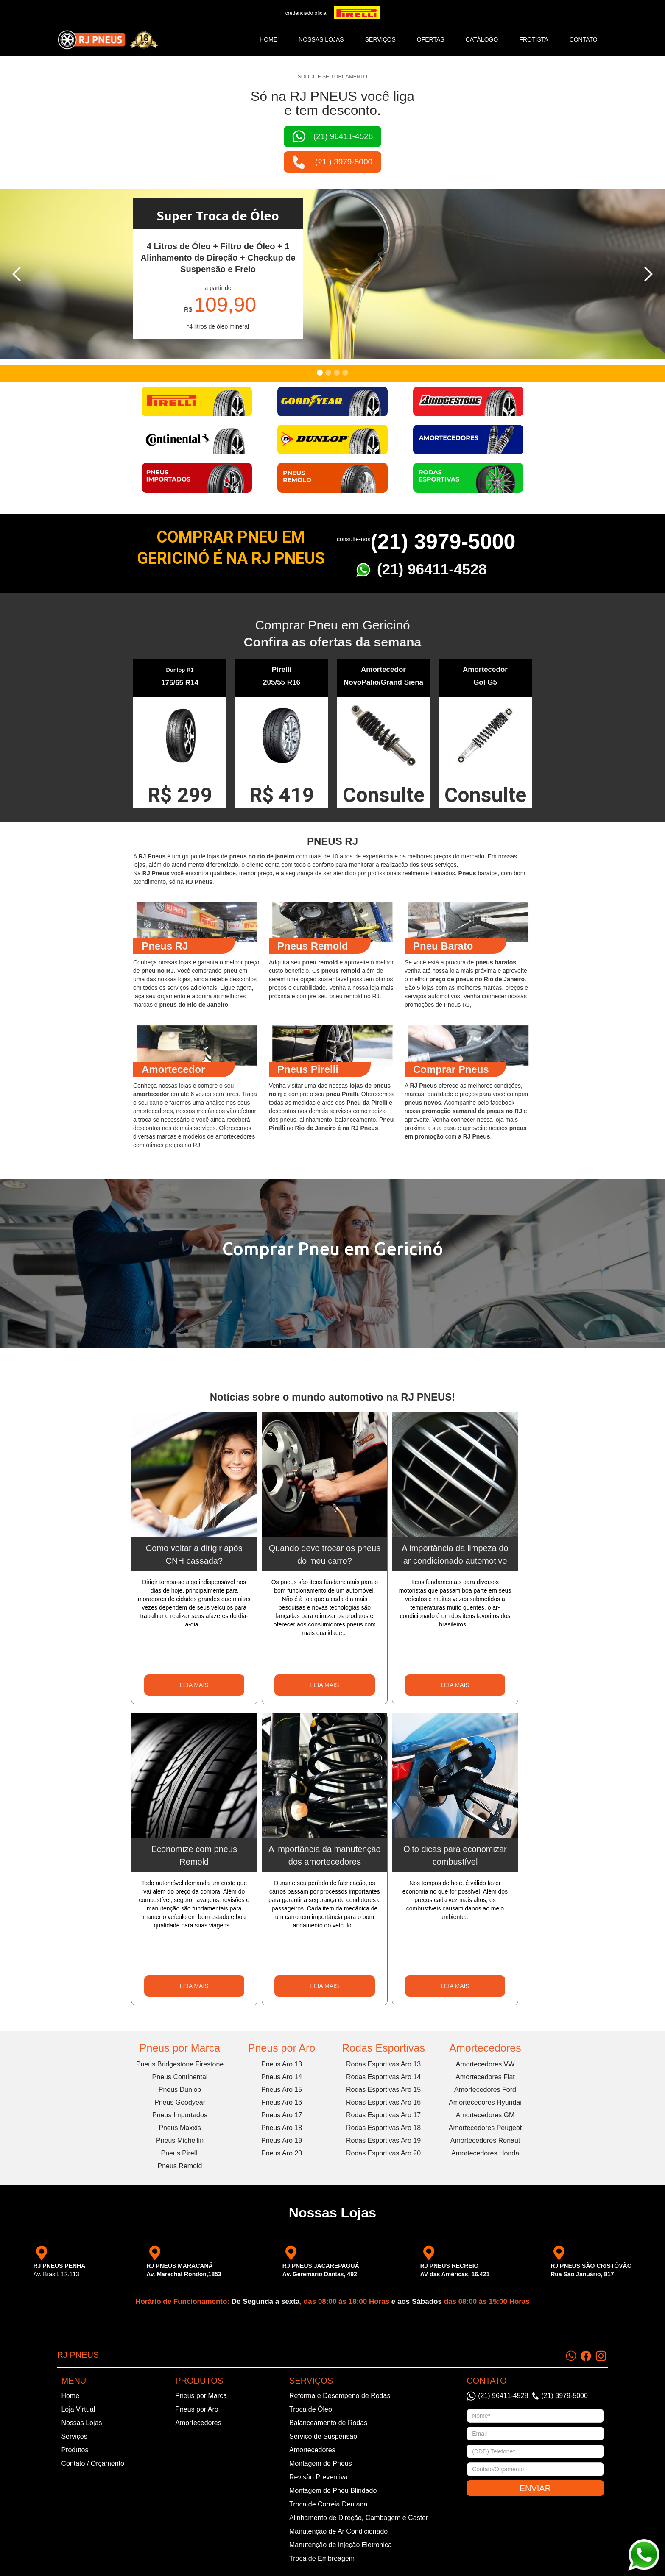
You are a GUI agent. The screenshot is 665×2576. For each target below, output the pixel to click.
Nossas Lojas (81, 2422)
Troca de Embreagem (322, 2558)
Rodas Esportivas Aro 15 (383, 2089)
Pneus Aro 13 (281, 2064)
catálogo (482, 39)
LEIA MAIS (194, 1685)
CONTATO (584, 39)
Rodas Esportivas (383, 2048)
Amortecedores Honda (485, 2153)
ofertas (430, 39)
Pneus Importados (179, 2115)
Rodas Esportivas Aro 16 (383, 2102)
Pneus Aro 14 (281, 2076)
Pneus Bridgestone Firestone (180, 2064)
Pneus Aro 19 (281, 2140)
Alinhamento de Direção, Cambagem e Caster (358, 2517)
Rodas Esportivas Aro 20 (383, 2153)
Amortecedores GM (485, 2115)
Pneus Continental (180, 2076)
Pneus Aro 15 (281, 2089)
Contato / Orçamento (92, 2463)
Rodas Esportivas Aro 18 (383, 2127)
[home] (108, 40)
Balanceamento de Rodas (328, 2422)
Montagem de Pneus (320, 2463)
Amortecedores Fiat (485, 2076)
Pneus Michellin (180, 2140)
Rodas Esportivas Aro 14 (383, 2076)
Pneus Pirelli (180, 2153)
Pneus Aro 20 (281, 2153)
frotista (533, 39)
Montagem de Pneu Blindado (333, 2490)
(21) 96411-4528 (432, 569)
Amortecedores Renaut (485, 2140)
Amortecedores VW (485, 2064)
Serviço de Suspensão (323, 2436)
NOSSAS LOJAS (321, 39)
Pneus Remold (180, 2165)
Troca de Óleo (310, 2409)
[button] (17, 274)
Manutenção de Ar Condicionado (338, 2531)
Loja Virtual (78, 2409)
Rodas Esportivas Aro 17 (383, 2115)
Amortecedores (485, 2048)
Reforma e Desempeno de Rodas (339, 2395)
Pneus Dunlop (180, 2089)
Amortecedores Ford (485, 2089)
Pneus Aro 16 (281, 2102)
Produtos (74, 2449)
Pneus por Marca (180, 2048)
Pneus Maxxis (180, 2127)
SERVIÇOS (380, 39)
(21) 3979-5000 (442, 542)
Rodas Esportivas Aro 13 (383, 2064)
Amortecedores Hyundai (485, 2102)
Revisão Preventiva (318, 2477)
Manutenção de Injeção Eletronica (340, 2544)
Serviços (74, 2436)
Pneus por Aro (281, 2048)
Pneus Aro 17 (281, 2115)
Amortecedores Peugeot (485, 2127)
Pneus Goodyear (179, 2102)
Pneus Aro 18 (281, 2127)
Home (268, 39)
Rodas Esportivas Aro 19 (383, 2140)
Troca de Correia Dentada (328, 2504)
